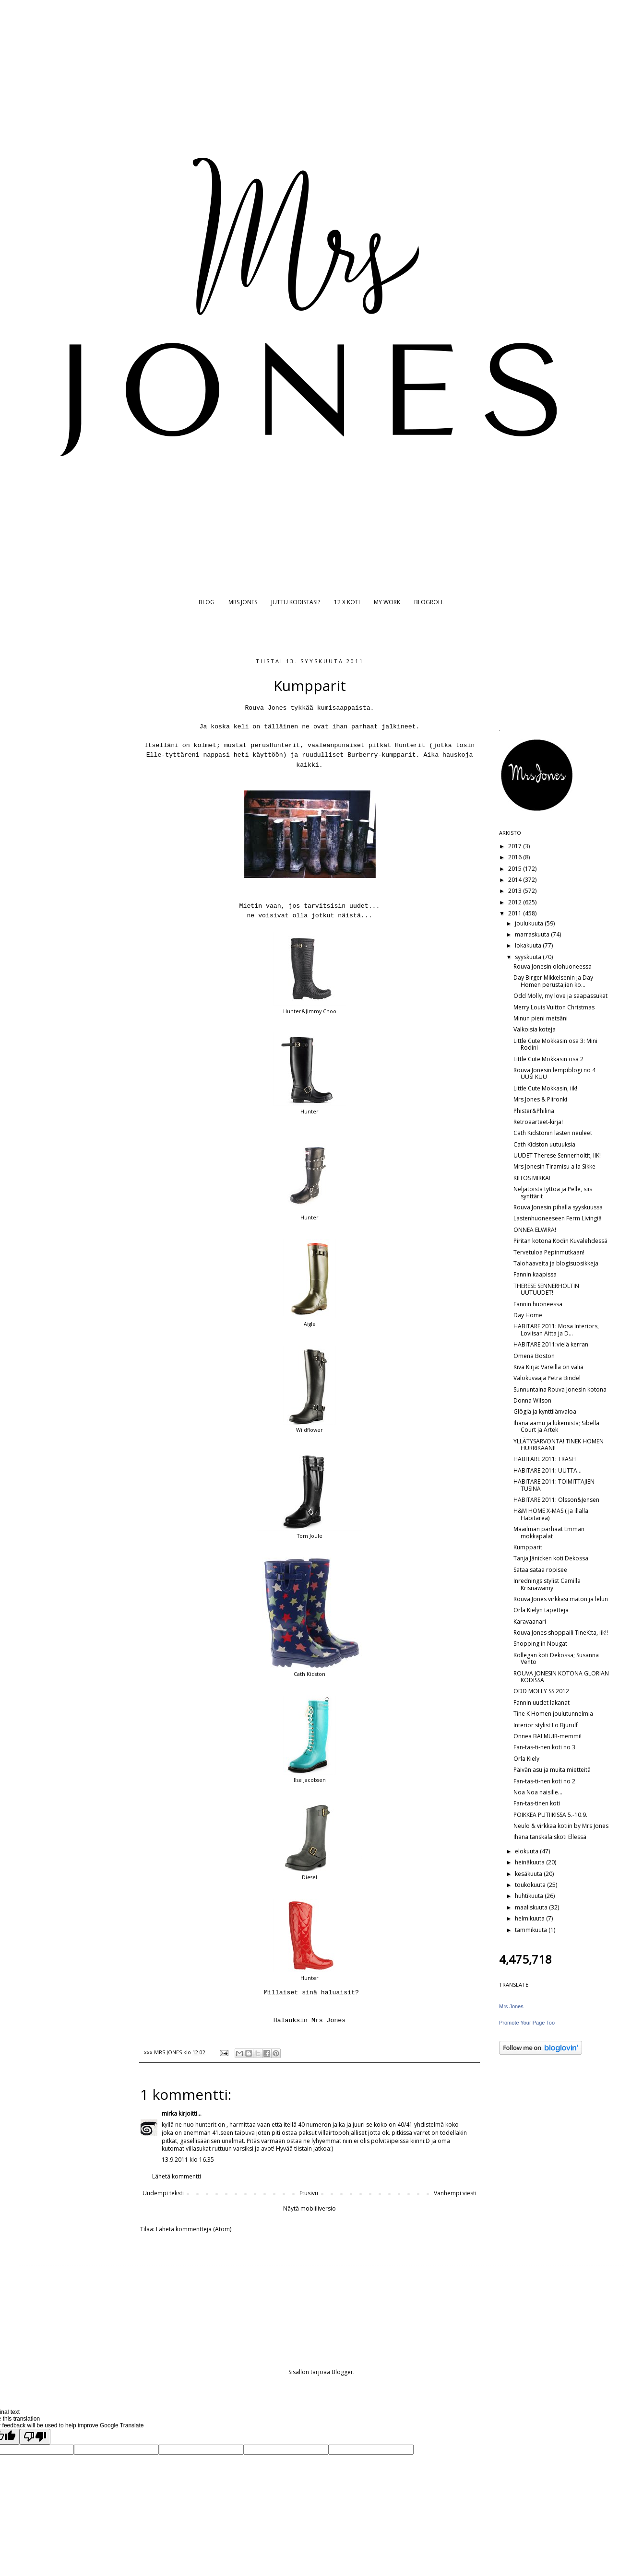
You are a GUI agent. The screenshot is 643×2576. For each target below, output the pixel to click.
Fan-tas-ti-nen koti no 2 (544, 1781)
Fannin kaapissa (535, 1274)
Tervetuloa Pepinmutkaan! (548, 1252)
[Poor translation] (35, 2437)
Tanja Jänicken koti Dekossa (550, 1558)
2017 (515, 846)
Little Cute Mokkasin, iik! (545, 1088)
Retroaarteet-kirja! (538, 1122)
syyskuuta (529, 957)
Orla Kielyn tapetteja (541, 1610)
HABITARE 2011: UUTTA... (547, 1470)
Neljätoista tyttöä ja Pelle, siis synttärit (552, 1192)
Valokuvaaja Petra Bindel (547, 1378)
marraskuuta (533, 934)
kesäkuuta (529, 1874)
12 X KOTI (347, 602)
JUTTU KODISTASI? (295, 602)
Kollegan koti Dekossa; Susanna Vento (556, 1658)
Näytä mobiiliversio (309, 2208)
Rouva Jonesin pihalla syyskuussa (558, 1207)
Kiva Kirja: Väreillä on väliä (548, 1367)
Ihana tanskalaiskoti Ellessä (549, 1837)
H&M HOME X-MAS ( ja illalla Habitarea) (550, 1514)
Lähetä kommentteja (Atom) (193, 2229)
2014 (515, 880)
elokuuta (527, 1851)
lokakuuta (529, 945)
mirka (169, 2113)
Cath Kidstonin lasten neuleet (552, 1133)
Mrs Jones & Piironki (540, 1099)
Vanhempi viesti (455, 2193)
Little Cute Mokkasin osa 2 (548, 1059)
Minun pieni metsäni (540, 1018)
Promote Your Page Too (527, 2023)
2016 (515, 857)
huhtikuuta (530, 1896)
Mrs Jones (511, 2006)
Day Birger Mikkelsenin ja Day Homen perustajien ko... (553, 980)
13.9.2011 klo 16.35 (188, 2159)
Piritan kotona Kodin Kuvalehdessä (560, 1241)
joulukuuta (530, 923)
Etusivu (308, 2193)
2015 (515, 869)
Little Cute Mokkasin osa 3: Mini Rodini (555, 1044)
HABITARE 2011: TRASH (544, 1459)
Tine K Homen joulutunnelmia (553, 1714)
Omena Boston (534, 1356)
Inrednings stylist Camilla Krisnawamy (547, 1584)
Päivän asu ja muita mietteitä (552, 1770)
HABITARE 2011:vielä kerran (550, 1344)
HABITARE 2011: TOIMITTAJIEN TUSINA (554, 1484)
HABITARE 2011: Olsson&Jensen (556, 1500)
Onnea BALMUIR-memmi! (547, 1736)
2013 (515, 891)
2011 (515, 913)
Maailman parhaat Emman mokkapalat (548, 1532)
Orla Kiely (526, 1759)
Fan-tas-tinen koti (536, 1803)
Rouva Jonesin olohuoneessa (552, 966)
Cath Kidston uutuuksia (544, 1144)
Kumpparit (527, 1547)
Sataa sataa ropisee (540, 1570)
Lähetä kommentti (176, 2176)
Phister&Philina (533, 1111)
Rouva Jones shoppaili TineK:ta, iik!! (560, 1632)
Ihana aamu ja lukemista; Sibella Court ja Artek (556, 1426)
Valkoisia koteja (534, 1029)
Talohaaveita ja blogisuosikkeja (555, 1263)
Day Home (527, 1315)
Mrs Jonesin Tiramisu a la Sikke (554, 1166)
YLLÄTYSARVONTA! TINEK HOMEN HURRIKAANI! (558, 1444)
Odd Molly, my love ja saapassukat (560, 996)
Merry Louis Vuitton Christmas (554, 1007)
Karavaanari (529, 1621)
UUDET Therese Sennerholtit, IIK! (557, 1155)
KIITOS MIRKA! (531, 1178)
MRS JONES (242, 602)
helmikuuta (530, 1918)
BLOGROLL (429, 602)
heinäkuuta (530, 1862)
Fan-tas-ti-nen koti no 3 (544, 1747)
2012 (515, 902)
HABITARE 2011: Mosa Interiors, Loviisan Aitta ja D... (556, 1329)
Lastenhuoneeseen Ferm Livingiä (557, 1218)
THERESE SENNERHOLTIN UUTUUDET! (546, 1289)
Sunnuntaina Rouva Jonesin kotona (560, 1389)
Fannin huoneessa (537, 1304)
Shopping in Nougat (540, 1643)
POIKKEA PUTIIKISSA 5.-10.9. (550, 1815)
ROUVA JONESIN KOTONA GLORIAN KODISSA (561, 1676)
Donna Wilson (532, 1400)
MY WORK (387, 602)
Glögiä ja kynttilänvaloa (544, 1411)
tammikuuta (531, 1930)
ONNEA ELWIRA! (534, 1230)
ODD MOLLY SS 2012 (541, 1691)
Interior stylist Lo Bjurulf (545, 1725)
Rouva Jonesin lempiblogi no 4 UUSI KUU (554, 1073)
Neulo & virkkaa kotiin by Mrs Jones (560, 1826)
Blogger (342, 2372)
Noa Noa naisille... (537, 1792)
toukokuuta (531, 1885)
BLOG (206, 602)
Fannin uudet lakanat (541, 1702)
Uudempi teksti (163, 2193)
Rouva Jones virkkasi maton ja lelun (560, 1599)
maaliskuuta (532, 1907)
